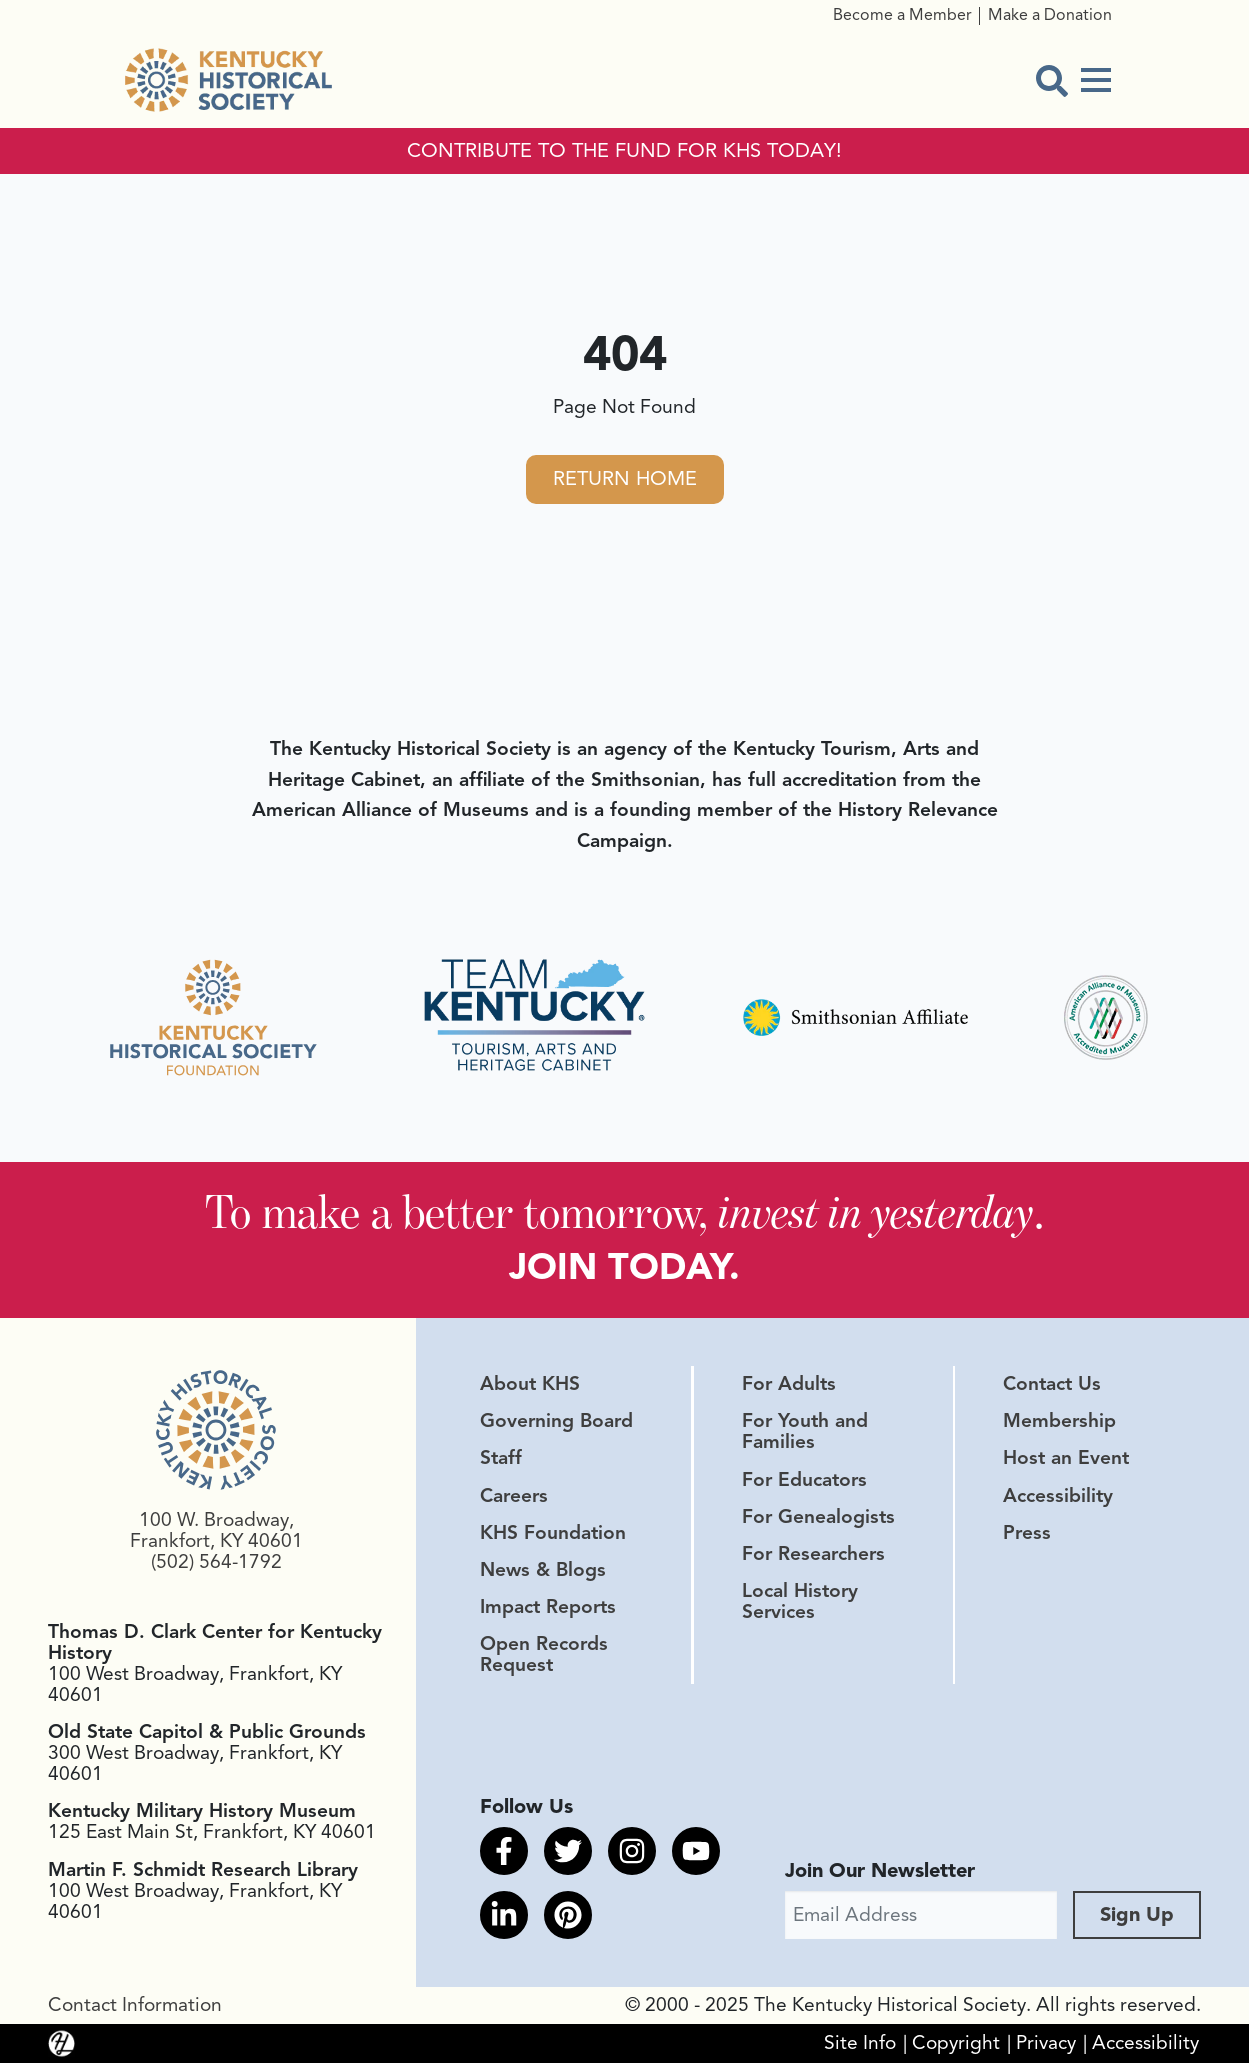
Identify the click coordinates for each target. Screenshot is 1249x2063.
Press (1027, 1533)
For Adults (789, 1384)
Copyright (956, 2043)
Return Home (625, 478)
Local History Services (800, 1601)
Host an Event (1066, 1458)
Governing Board (556, 1421)
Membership (1059, 1421)
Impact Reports (548, 1607)
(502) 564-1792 (216, 1562)
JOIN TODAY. (624, 1266)
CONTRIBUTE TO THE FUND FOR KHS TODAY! (624, 151)
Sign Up (1137, 1914)
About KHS (530, 1384)
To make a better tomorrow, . (624, 1211)
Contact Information (135, 2005)
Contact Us (1052, 1384)
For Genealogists (818, 1517)
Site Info (860, 2043)
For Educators (804, 1480)
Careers (514, 1496)
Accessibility (1058, 1496)
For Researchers (813, 1554)
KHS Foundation (553, 1533)
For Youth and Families (805, 1431)
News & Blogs (543, 1570)
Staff (501, 1458)
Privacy (1046, 2043)
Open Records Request (544, 1654)
